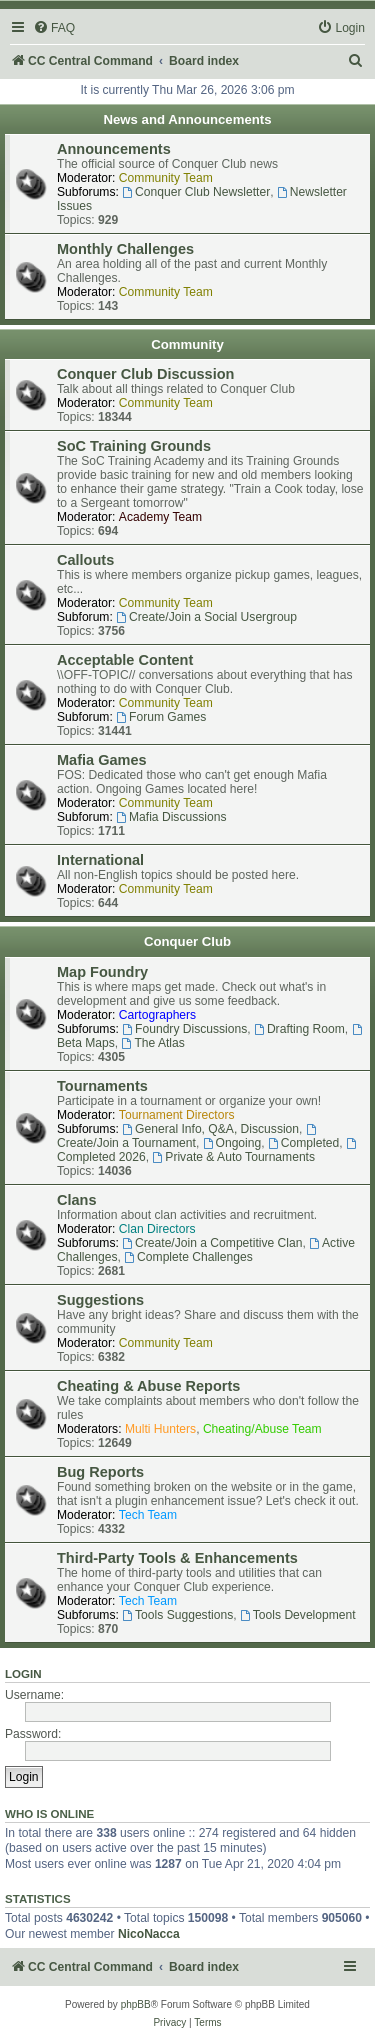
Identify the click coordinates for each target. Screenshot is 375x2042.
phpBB (136, 2004)
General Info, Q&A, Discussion (210, 1129)
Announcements (114, 149)
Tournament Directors (177, 1115)
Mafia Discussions (171, 817)
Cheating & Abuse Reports (148, 1386)
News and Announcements (187, 119)
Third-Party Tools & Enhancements (177, 1558)
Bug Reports (100, 1472)
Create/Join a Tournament (188, 1137)
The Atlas (153, 1043)
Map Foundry (102, 972)
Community (187, 344)
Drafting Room (299, 1029)
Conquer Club (187, 941)
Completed (303, 1143)
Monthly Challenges (125, 249)
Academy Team (160, 517)
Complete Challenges (188, 1257)
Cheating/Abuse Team (262, 1429)
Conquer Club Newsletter (196, 192)
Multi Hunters (160, 1429)
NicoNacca (149, 1934)
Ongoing (232, 1143)
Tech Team (148, 1515)
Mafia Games (102, 760)
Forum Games (161, 717)
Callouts (85, 560)
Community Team (166, 178)
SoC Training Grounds (134, 446)
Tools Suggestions (177, 1615)
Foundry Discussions (184, 1029)
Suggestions (100, 1300)
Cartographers (157, 1015)
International (100, 860)
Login (23, 1674)
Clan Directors (157, 1229)
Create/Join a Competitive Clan (212, 1243)
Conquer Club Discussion (145, 374)
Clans (77, 1200)
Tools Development (298, 1615)
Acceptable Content (125, 660)
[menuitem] (54, 28)
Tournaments (102, 1086)
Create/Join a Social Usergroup (206, 617)
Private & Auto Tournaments (233, 1157)
